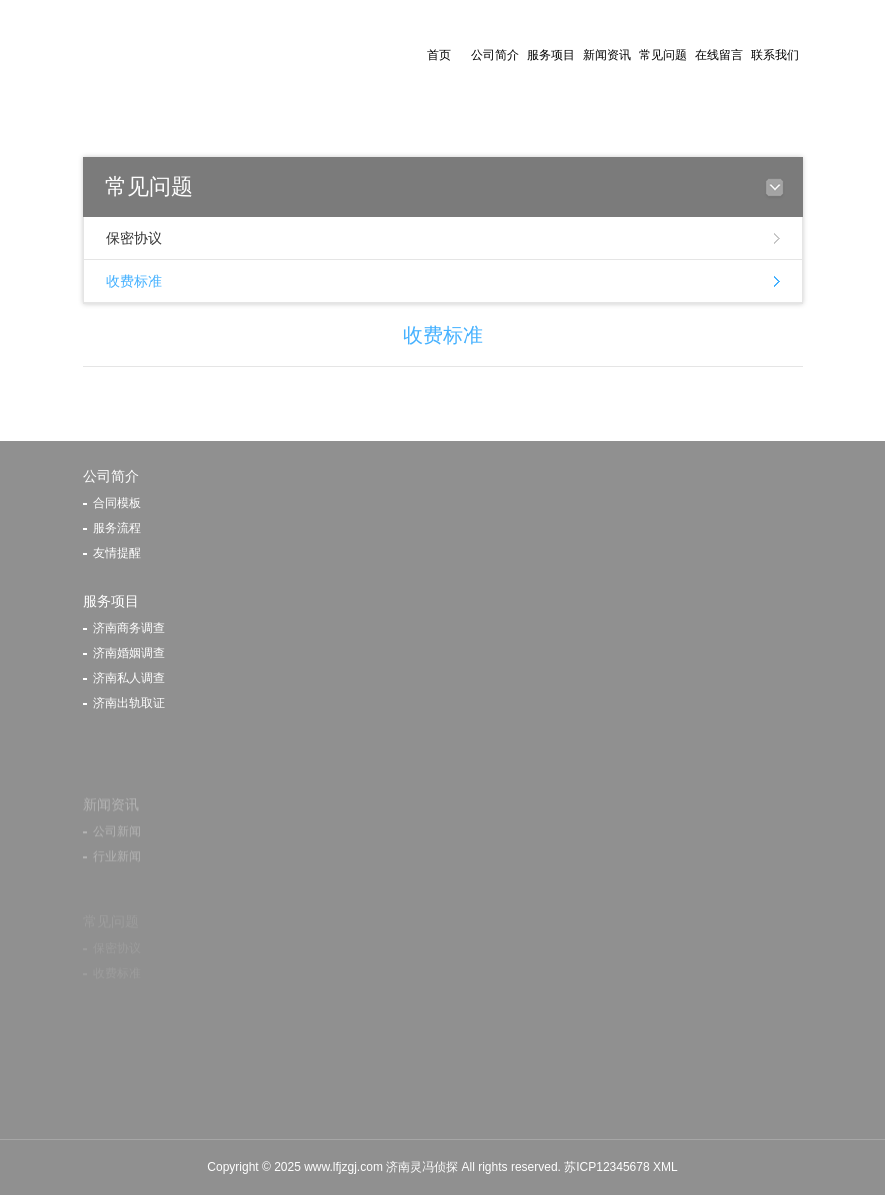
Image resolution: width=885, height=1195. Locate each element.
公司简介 (495, 55)
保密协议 (134, 238)
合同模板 (117, 503)
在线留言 (719, 55)
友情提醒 (117, 553)
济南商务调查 (129, 628)
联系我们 (775, 55)
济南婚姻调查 (129, 653)
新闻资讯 (607, 55)
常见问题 (663, 55)
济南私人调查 (129, 678)
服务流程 (117, 528)
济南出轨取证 (129, 703)
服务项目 (551, 55)
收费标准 (134, 281)
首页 (439, 55)
